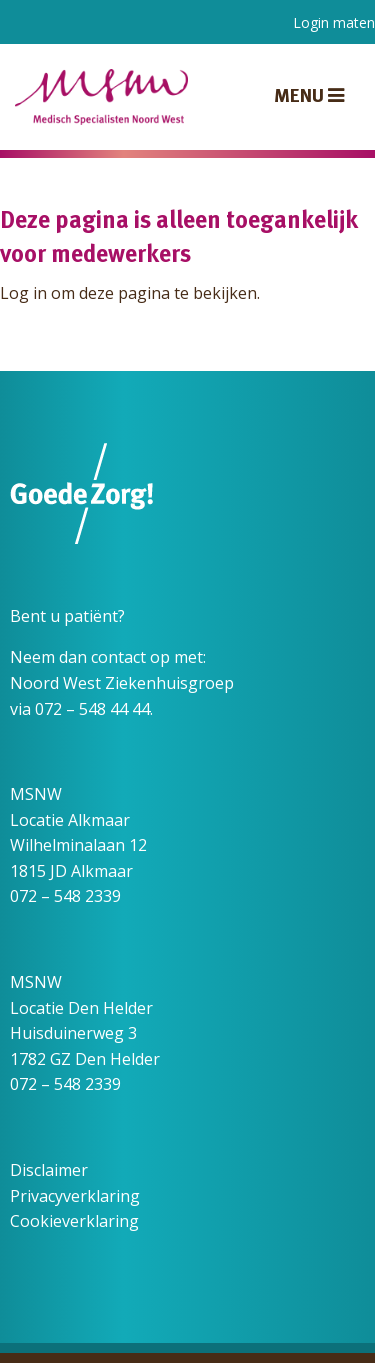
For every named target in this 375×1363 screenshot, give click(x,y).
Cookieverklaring (74, 1221)
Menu (309, 96)
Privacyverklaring (75, 1196)
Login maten (334, 22)
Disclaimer (49, 1170)
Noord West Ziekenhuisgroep (122, 683)
